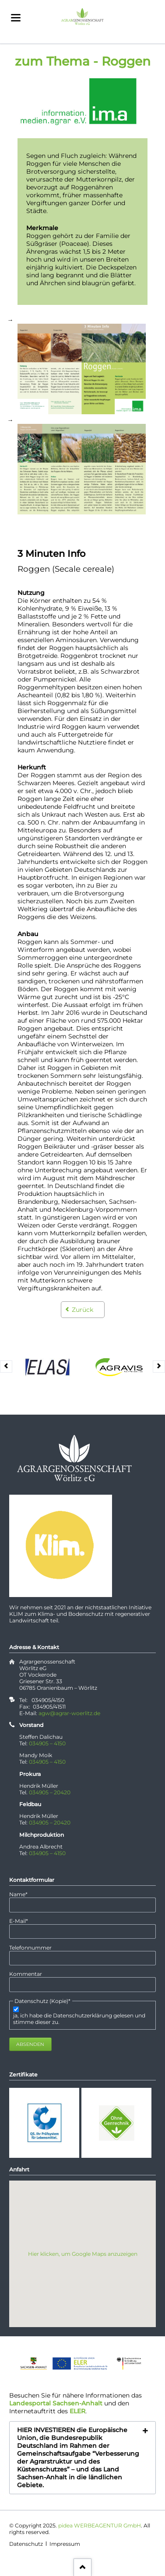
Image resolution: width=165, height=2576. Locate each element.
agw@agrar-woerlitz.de (69, 1713)
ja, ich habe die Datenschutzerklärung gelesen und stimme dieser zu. (79, 2018)
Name (22, 1894)
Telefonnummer (30, 1947)
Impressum (64, 2544)
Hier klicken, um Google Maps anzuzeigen (82, 2254)
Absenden (30, 2044)
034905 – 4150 (47, 1743)
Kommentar (25, 1974)
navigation (15, 17)
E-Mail (22, 1921)
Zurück (82, 1310)
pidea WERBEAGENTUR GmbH (99, 2525)
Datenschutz (26, 2544)
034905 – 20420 (49, 1792)
